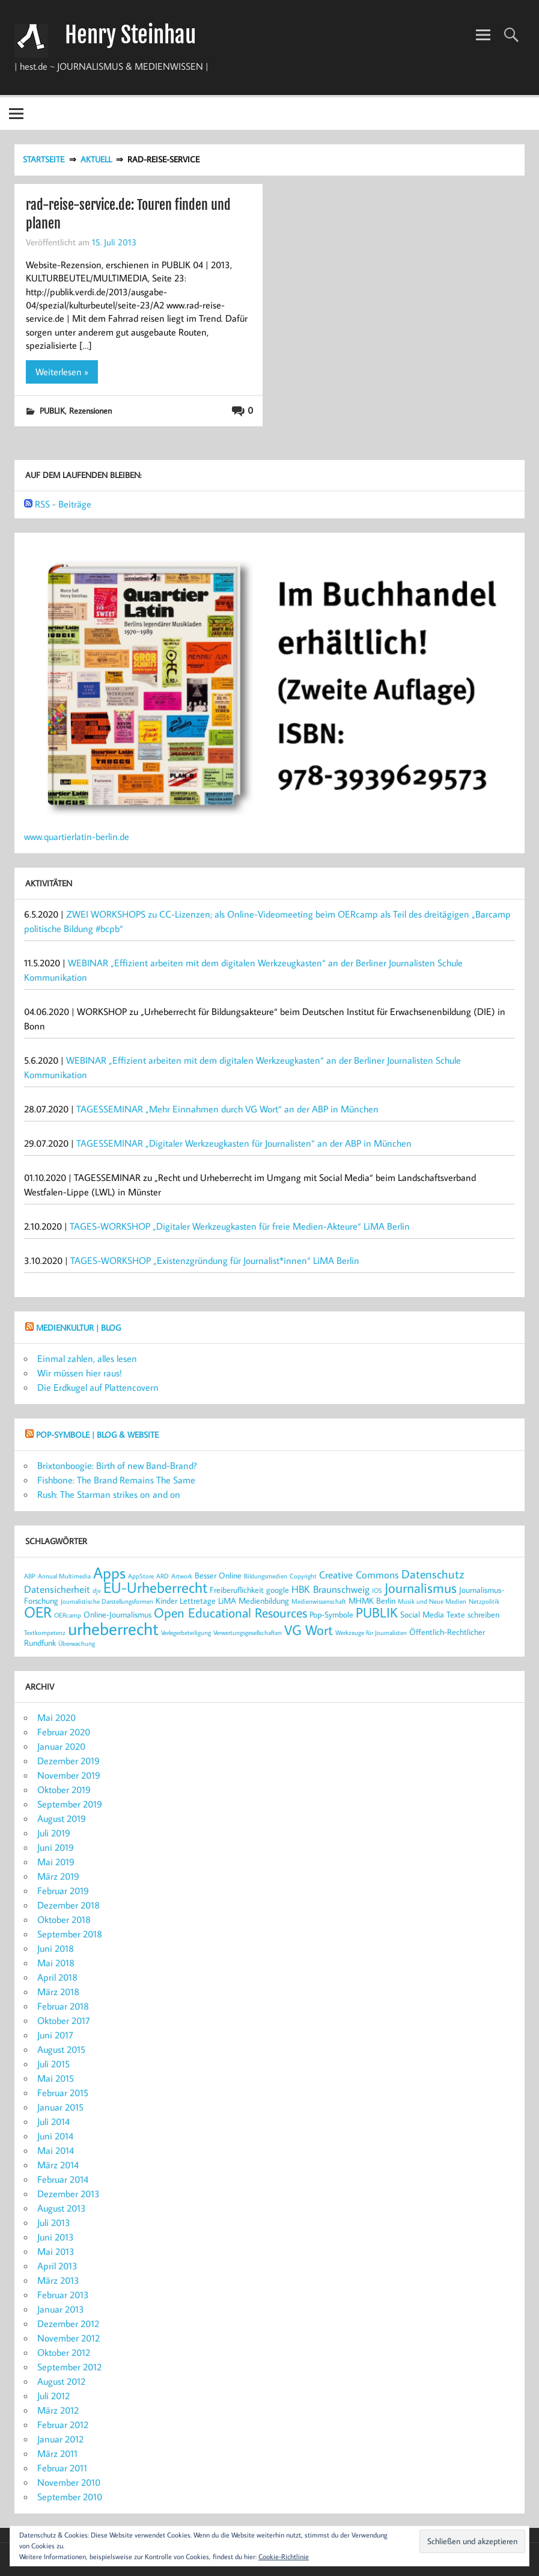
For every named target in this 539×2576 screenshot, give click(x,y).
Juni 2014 (55, 2136)
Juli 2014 (53, 2121)
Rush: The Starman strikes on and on (108, 1494)
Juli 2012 (53, 2396)
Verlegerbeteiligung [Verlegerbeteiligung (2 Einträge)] (186, 1632)
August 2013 (61, 2208)
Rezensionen (90, 410)
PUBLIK (52, 410)
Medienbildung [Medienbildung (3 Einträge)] (264, 1600)
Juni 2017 (55, 2035)
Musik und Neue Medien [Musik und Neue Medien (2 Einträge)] (432, 1601)
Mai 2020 (56, 1717)
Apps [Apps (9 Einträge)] (109, 1572)
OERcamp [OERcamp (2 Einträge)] (67, 1615)
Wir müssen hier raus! (79, 1373)
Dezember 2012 (68, 2323)
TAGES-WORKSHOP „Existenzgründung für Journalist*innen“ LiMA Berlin (214, 1260)
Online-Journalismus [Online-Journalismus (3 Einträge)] (117, 1614)
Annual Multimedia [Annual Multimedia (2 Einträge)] (64, 1576)
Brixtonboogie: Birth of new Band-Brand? (117, 1465)
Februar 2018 (63, 2006)
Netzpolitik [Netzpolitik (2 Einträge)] (484, 1601)
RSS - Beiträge (63, 504)
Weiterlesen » (61, 372)
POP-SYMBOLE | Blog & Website (97, 1434)
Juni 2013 (55, 2237)
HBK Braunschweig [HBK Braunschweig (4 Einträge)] (330, 1589)
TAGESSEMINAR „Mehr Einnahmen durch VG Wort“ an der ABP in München (227, 1109)
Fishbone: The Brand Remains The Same (116, 1480)
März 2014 (58, 2165)
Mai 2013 (56, 2251)
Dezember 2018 (68, 1905)
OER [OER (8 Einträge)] (38, 1612)
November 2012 (68, 2338)
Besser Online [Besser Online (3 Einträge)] (218, 1575)
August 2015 (61, 2049)
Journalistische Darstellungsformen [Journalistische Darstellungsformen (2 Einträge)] (107, 1601)
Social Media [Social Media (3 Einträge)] (422, 1614)
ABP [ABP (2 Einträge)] (29, 1576)
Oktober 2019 (64, 1789)
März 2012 (58, 2410)
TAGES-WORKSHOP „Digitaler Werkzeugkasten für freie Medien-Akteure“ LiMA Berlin (240, 1226)
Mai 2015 (55, 2078)
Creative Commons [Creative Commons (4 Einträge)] (359, 1574)
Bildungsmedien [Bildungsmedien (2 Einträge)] (265, 1576)
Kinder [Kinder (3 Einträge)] (166, 1600)
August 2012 (61, 2381)
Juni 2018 (55, 1948)
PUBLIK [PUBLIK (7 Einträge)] (377, 1612)
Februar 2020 (63, 1732)
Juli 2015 (53, 2064)
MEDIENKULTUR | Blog (78, 1327)
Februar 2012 (62, 2424)
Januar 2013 (60, 2309)
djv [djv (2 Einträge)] (97, 1590)
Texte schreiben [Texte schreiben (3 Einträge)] (472, 1614)
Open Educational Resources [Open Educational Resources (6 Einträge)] (230, 1612)
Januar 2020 (61, 1746)
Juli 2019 (53, 1833)
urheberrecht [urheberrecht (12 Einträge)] (113, 1628)
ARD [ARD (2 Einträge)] (162, 1576)
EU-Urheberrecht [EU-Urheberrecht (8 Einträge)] (155, 1587)
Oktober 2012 (63, 2352)
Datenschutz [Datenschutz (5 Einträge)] (432, 1573)
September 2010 (69, 2497)
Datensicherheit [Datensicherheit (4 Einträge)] (57, 1589)
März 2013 (58, 2280)
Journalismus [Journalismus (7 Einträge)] (421, 1587)
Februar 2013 (63, 2295)
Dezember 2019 (68, 1761)
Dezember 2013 (68, 2194)
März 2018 (58, 1992)
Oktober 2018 (64, 1919)
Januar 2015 (60, 2107)
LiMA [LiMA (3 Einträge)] (227, 1600)
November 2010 (68, 2482)
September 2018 (69, 1934)
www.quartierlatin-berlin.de (76, 836)
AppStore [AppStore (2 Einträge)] (141, 1576)
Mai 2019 (56, 1862)
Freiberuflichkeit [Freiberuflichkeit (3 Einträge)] (237, 1589)
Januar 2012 (60, 2439)
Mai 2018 (56, 1963)
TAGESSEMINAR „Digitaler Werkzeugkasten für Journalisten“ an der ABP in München (244, 1143)
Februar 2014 (62, 2179)
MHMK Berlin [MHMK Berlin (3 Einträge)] (372, 1600)
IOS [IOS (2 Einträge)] (377, 1590)
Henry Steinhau (130, 35)
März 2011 (57, 2453)
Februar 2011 (62, 2468)
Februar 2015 (62, 2093)
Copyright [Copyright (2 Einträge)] (303, 1576)
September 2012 (69, 2367)
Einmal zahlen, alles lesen (87, 1358)
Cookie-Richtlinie (283, 2556)
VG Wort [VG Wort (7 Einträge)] (308, 1630)
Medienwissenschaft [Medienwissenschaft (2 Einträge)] (318, 1601)
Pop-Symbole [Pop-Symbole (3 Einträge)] (331, 1614)
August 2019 (61, 1818)
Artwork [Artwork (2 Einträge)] (181, 1576)
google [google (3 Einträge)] (277, 1589)
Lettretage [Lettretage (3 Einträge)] (198, 1600)
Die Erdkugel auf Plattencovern (98, 1387)
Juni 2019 (55, 1847)
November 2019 (68, 1775)
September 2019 (69, 1804)
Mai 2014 (55, 2150)
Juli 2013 (53, 2222)
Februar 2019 (63, 1890)
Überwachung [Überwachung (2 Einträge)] (76, 1643)
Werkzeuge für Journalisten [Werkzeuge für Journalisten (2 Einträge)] (371, 1632)
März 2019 (58, 1876)
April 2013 (57, 2266)
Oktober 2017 (63, 2020)
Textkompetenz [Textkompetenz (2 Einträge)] (44, 1632)
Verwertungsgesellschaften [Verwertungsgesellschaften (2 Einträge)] (247, 1632)
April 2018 (57, 1977)
